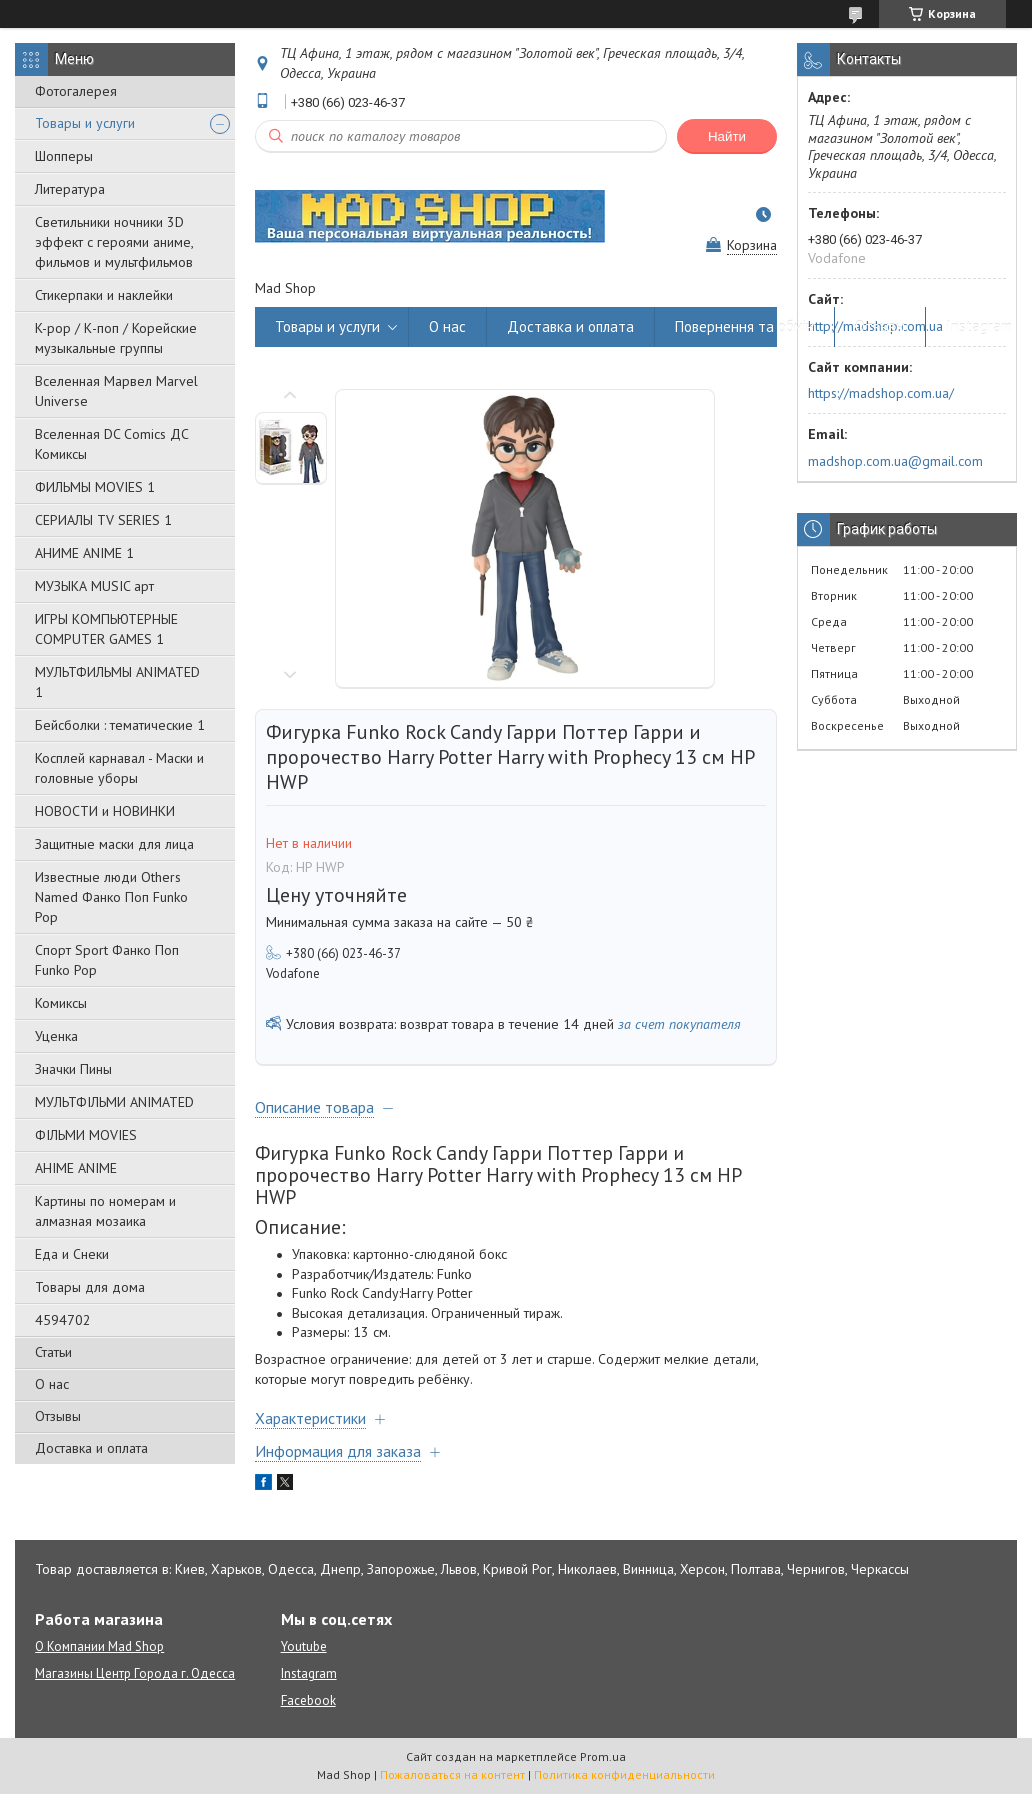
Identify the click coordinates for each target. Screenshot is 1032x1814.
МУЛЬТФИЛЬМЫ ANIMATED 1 (117, 682)
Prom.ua (603, 1756)
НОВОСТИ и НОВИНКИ (105, 811)
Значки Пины (73, 1069)
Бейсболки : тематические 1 (120, 725)
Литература (70, 189)
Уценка (56, 1036)
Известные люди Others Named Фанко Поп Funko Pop (111, 897)
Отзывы (58, 1416)
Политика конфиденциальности (624, 1774)
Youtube (304, 1646)
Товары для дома (90, 1287)
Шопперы (64, 156)
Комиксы (61, 1003)
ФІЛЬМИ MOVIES (86, 1135)
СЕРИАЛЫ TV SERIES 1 (103, 520)
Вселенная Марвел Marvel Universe (116, 391)
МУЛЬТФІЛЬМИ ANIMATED (114, 1102)
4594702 (63, 1320)
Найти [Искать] (727, 136)
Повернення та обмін (744, 326)
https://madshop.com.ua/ (881, 393)
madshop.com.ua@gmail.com (895, 461)
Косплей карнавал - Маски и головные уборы (119, 768)
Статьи (53, 1352)
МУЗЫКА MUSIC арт (94, 586)
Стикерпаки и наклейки (104, 295)
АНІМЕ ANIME (76, 1168)
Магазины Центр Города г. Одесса (135, 1673)
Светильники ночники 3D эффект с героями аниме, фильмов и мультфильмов (114, 242)
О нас (52, 1384)
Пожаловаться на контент (452, 1774)
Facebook (308, 1700)
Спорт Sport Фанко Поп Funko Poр (107, 960)
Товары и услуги (85, 123)
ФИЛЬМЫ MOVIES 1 (95, 487)
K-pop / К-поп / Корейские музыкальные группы (116, 338)
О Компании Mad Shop (99, 1646)
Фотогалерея (76, 91)
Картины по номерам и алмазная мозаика (105, 1211)
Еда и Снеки (72, 1254)
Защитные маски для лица (114, 844)
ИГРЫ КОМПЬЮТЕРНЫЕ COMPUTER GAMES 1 (106, 629)
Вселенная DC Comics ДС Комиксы (112, 444)
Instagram (979, 326)
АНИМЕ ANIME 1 (84, 553)
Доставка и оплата (91, 1448)
